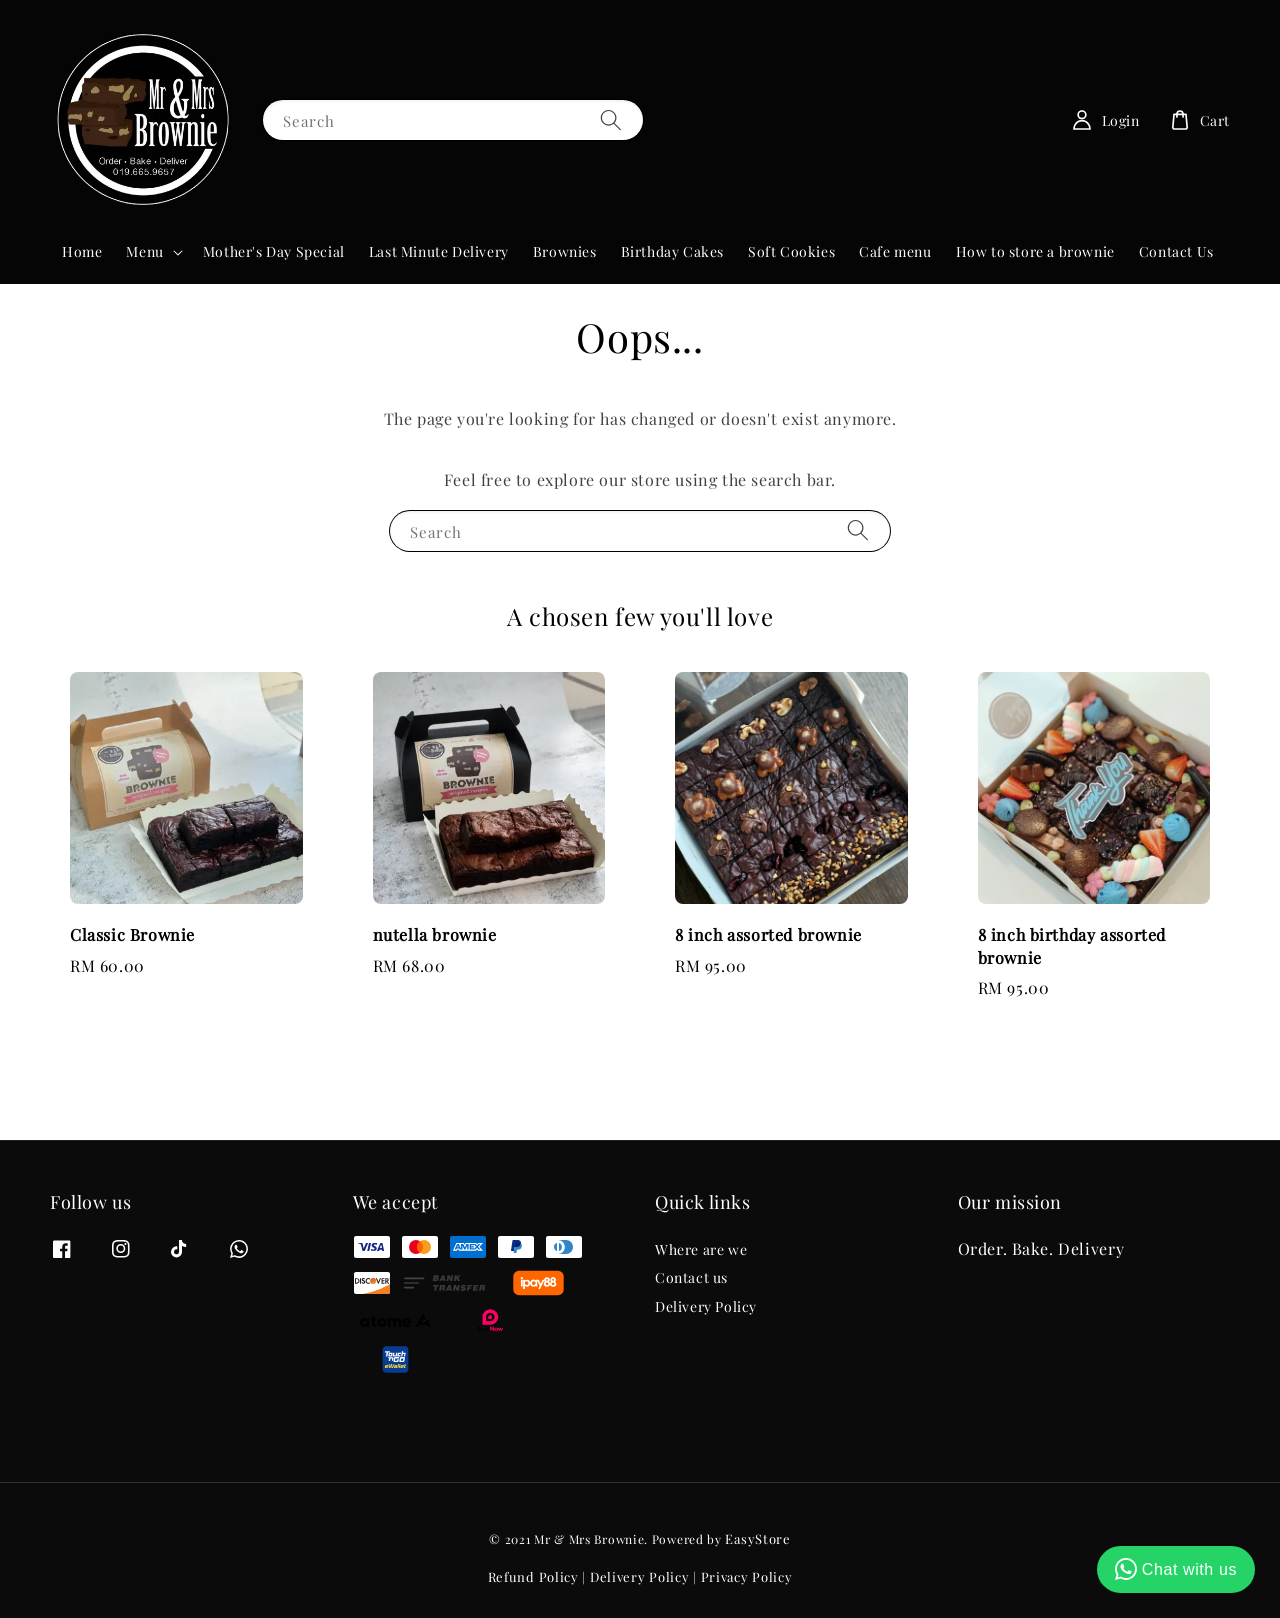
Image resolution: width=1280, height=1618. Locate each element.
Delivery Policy (706, 1306)
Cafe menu (895, 251)
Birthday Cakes (672, 251)
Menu (144, 252)
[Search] (611, 119)
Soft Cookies (791, 251)
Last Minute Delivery (439, 251)
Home (82, 251)
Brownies (565, 251)
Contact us (691, 1277)
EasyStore (757, 1538)
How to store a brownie (1035, 251)
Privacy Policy (747, 1576)
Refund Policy (533, 1576)
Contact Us (1176, 251)
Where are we (701, 1250)
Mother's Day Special (274, 251)
